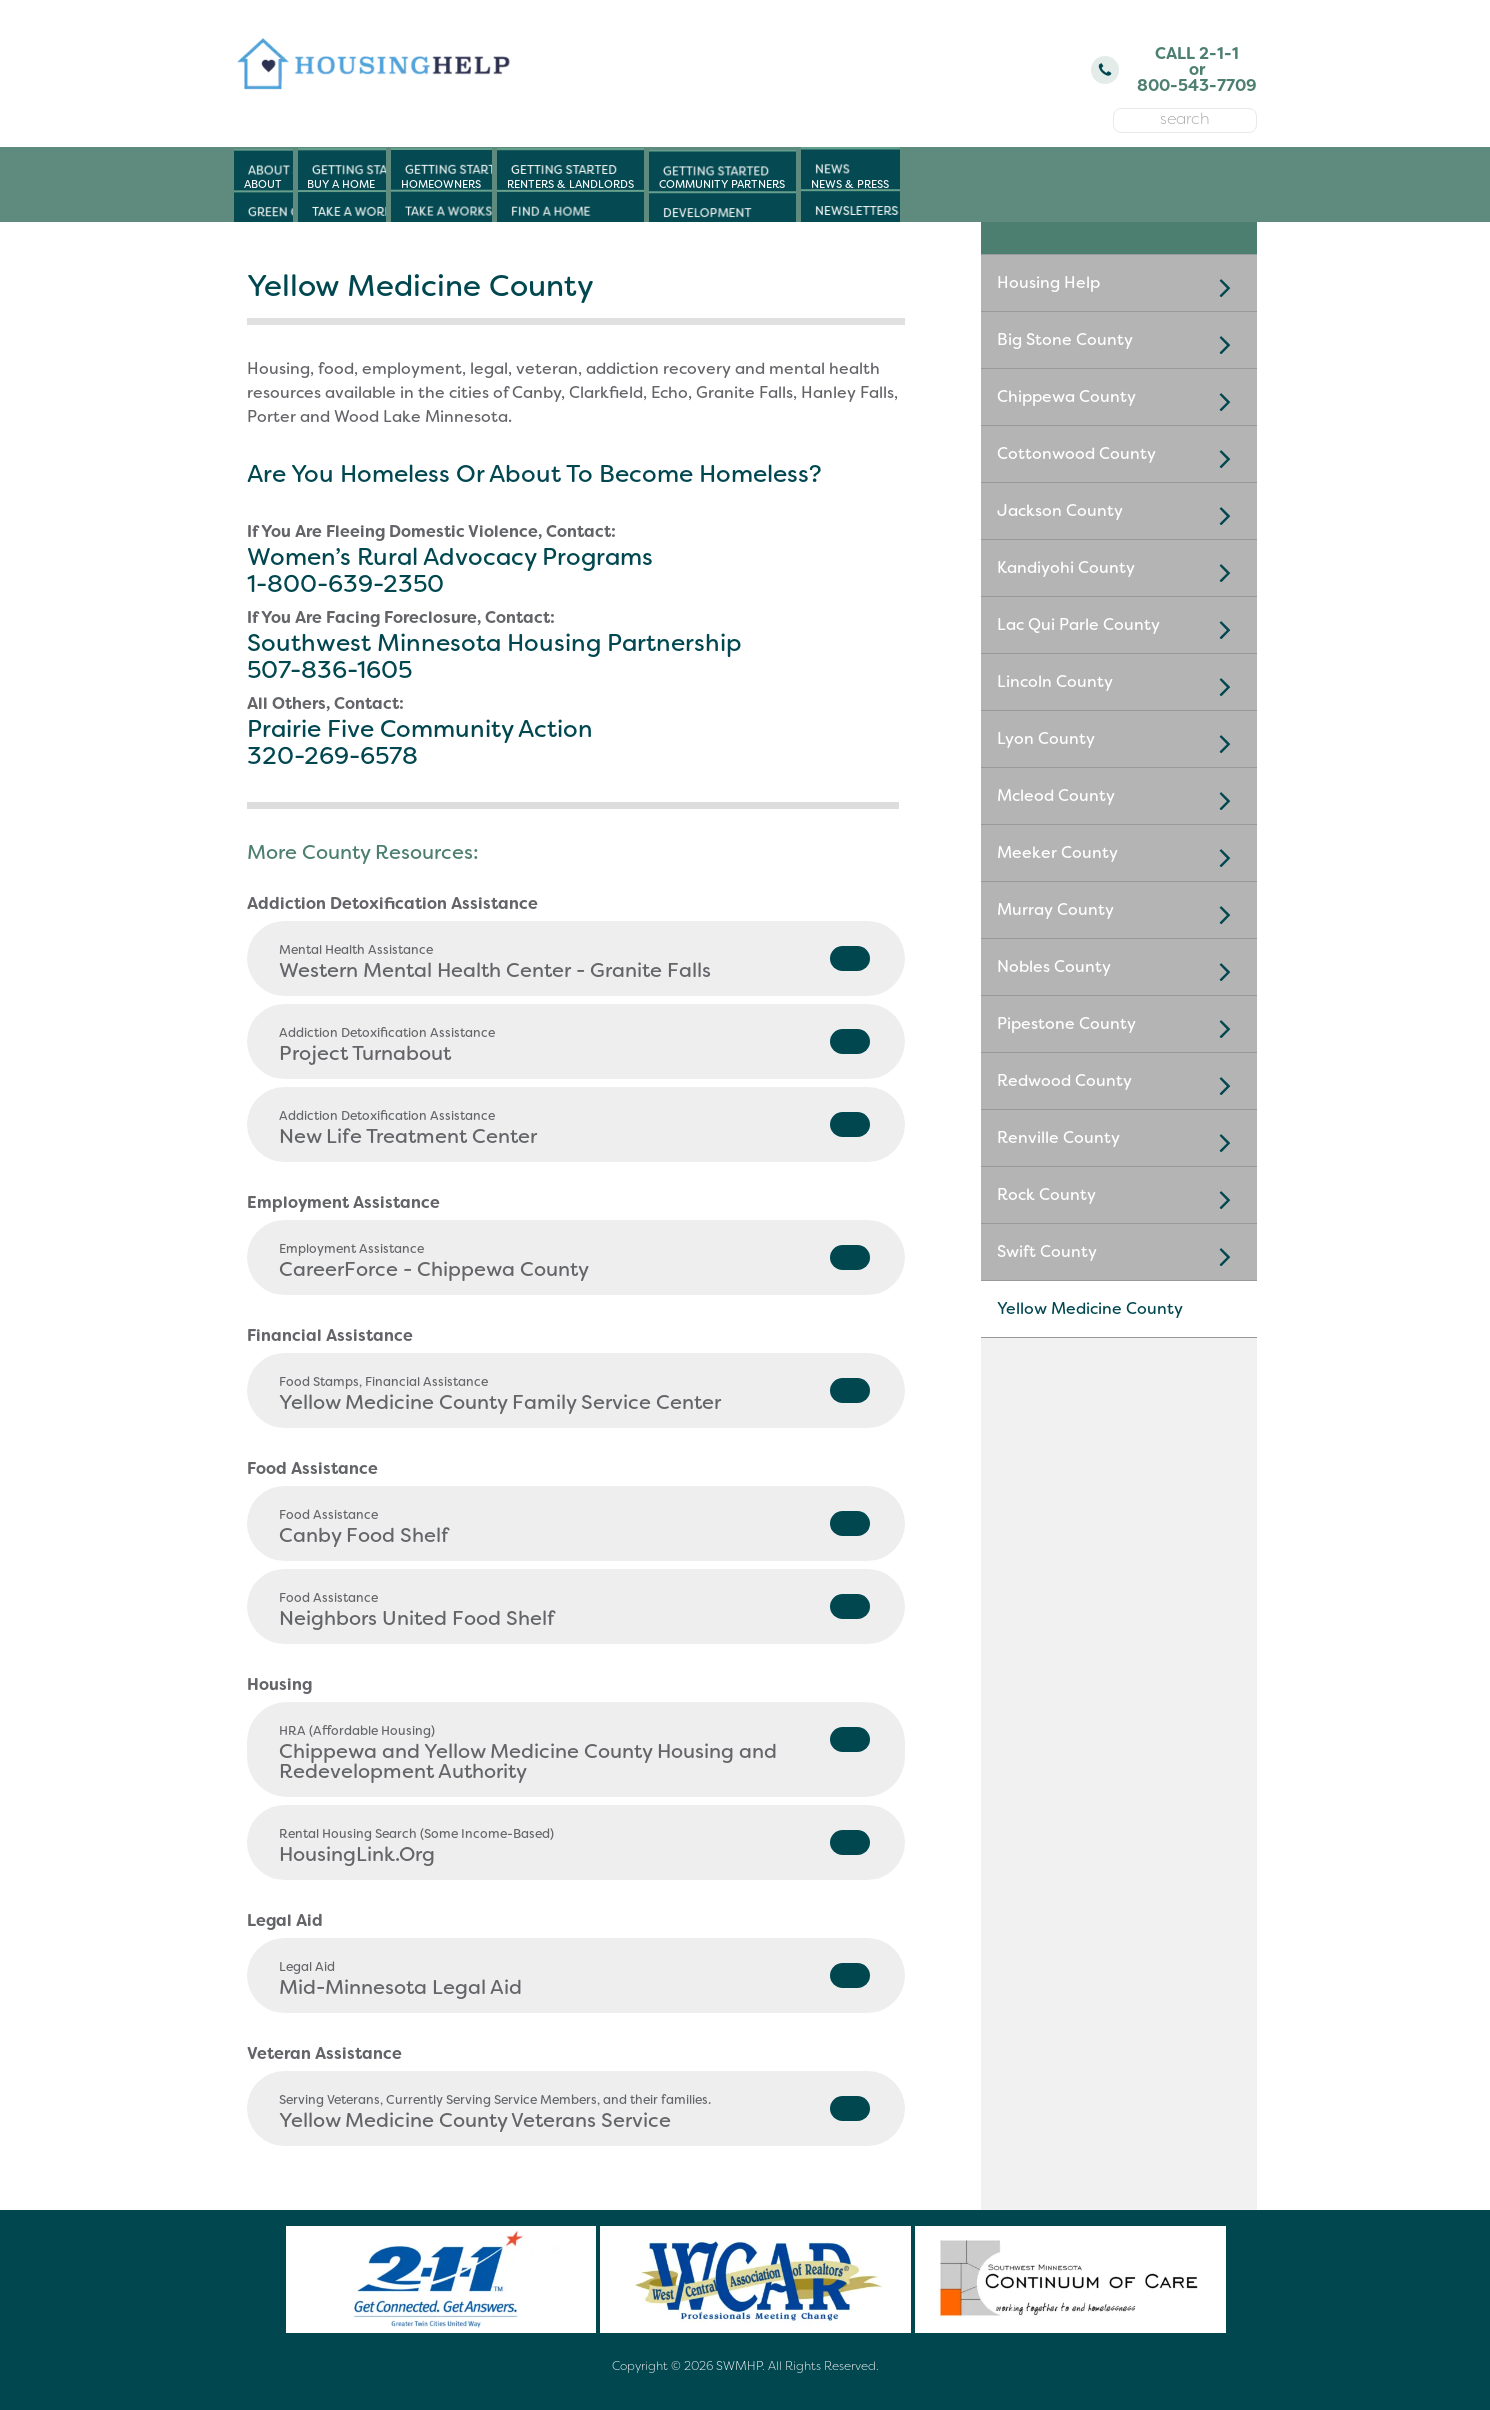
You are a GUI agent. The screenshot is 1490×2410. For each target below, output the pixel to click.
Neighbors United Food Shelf (574, 1610)
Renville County (1119, 1142)
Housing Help (1119, 287)
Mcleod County (1119, 800)
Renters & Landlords (570, 184)
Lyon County (1119, 743)
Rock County (1119, 1199)
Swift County (1119, 1256)
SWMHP (739, 2366)
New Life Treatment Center (574, 1128)
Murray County (1119, 914)
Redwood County (1119, 1085)
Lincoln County (1119, 686)
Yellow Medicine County (1090, 1308)
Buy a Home (341, 184)
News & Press (850, 184)
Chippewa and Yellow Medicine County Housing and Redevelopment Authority (574, 1753)
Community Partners (722, 184)
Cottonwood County (1119, 458)
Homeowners (441, 184)
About (263, 184)
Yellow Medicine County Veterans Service (574, 2112)
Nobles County (1119, 971)
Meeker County (1119, 857)
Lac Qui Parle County (1119, 629)
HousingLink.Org (574, 1846)
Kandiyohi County (1119, 572)
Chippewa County (1119, 401)
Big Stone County (1119, 344)
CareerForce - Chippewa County (574, 1261)
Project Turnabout (574, 1045)
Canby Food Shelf (574, 1527)
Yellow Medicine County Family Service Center (574, 1394)
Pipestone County (1119, 1028)
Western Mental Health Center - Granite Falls (574, 962)
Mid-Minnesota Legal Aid (574, 1979)
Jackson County (1119, 515)
